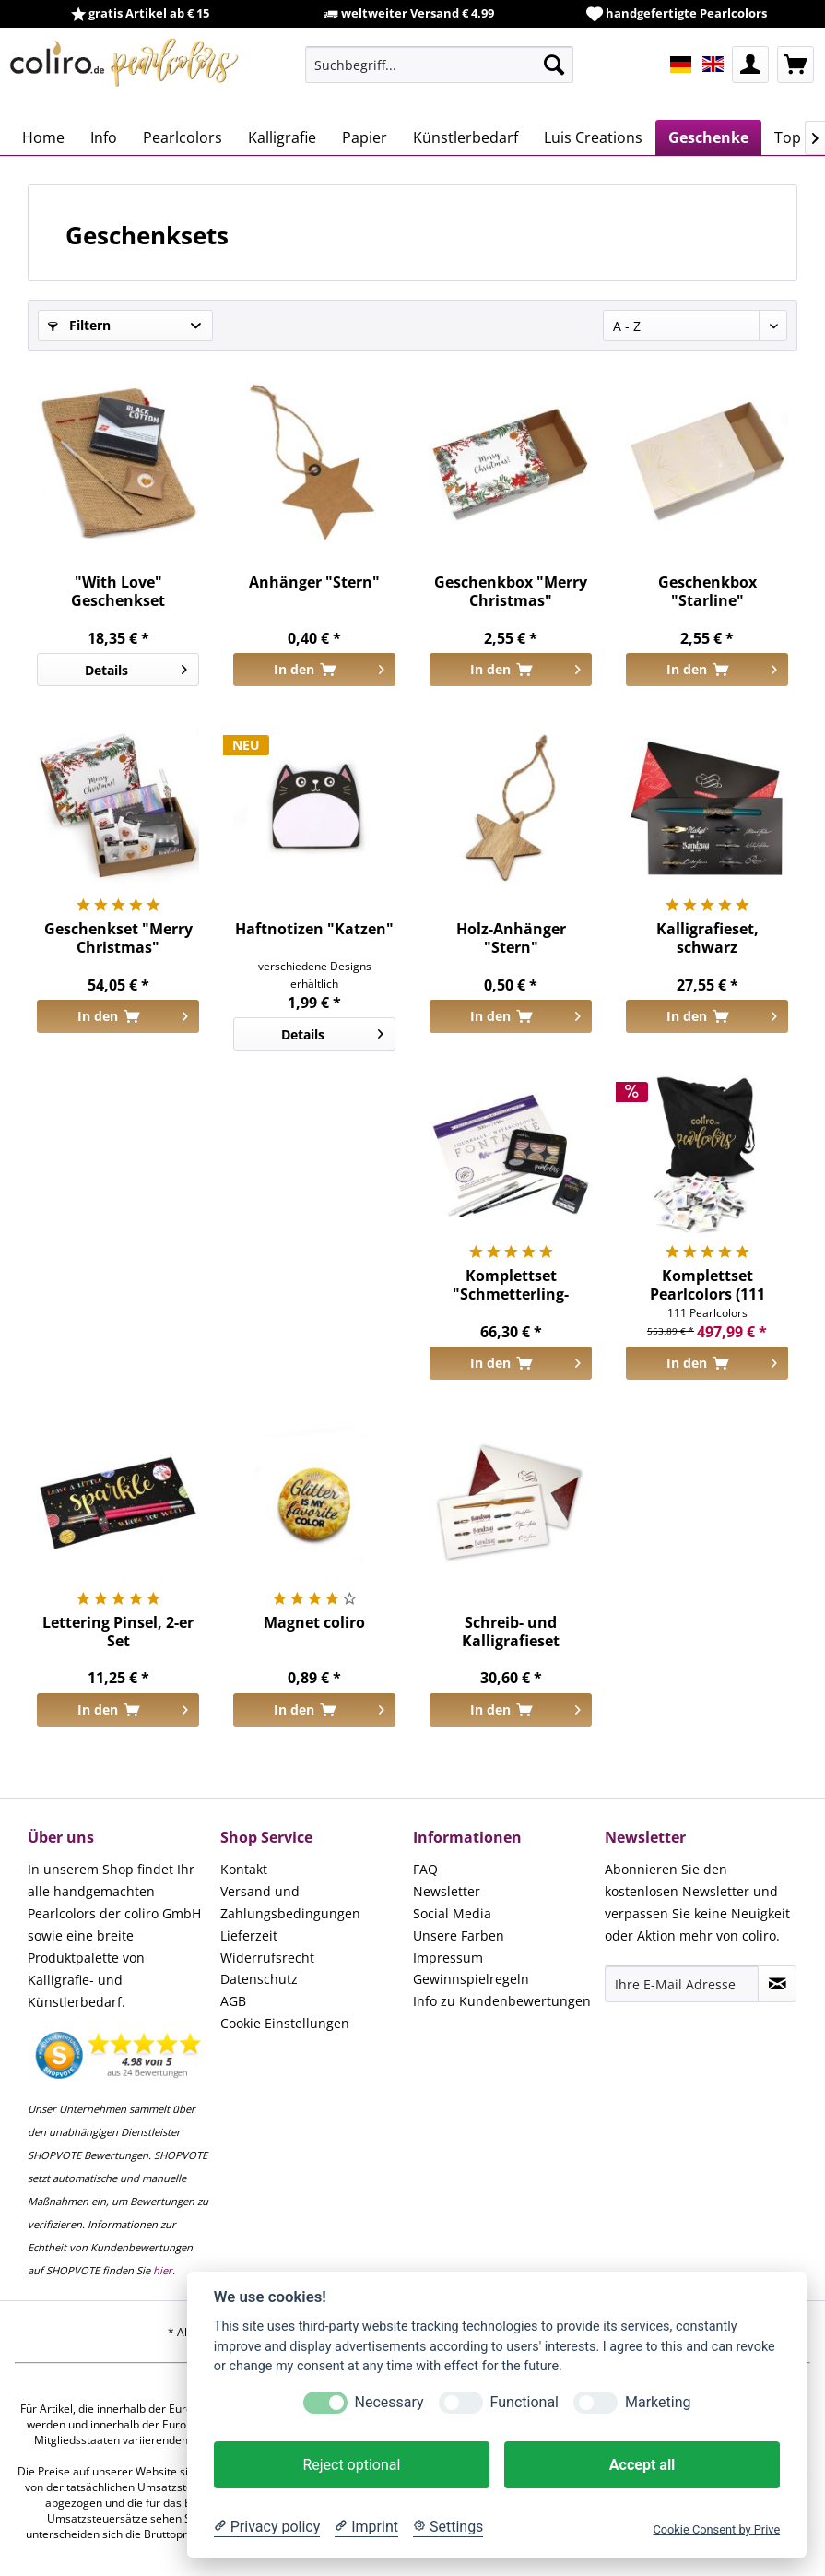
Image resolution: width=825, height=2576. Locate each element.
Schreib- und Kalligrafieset (511, 1631)
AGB (233, 2001)
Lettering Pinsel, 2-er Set (118, 1631)
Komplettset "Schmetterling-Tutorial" (511, 1284)
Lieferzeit (248, 1935)
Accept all (642, 2465)
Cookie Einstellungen (284, 2023)
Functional (524, 2402)
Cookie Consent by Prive (716, 2529)
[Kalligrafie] (282, 137)
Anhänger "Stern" (314, 582)
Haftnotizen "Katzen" (314, 929)
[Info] (103, 137)
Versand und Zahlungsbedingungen (290, 1902)
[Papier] (364, 137)
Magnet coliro (314, 1622)
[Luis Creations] (593, 137)
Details (136, 667)
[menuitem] (439, 64)
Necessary (389, 2402)
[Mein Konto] (750, 64)
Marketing (657, 2402)
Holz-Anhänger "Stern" (511, 938)
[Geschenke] (708, 137)
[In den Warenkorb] (314, 669)
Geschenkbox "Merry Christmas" (510, 591)
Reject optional (351, 2465)
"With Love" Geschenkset (118, 591)
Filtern (79, 325)
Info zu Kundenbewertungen (502, 2001)
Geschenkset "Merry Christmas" (118, 938)
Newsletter (446, 1891)
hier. (164, 2270)
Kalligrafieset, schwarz (707, 938)
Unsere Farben (458, 1935)
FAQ (425, 1869)
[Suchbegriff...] (439, 64)
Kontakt (243, 1869)
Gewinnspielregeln (471, 1979)
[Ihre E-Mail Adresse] (682, 1983)
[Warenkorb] (795, 64)
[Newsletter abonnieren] (777, 1983)
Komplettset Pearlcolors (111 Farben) (707, 1284)
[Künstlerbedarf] (465, 137)
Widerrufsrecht (267, 1957)
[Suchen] (554, 64)
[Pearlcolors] (182, 137)
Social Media (452, 1913)
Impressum (448, 1957)
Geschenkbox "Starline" (707, 591)
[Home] (43, 137)
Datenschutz (259, 1979)
